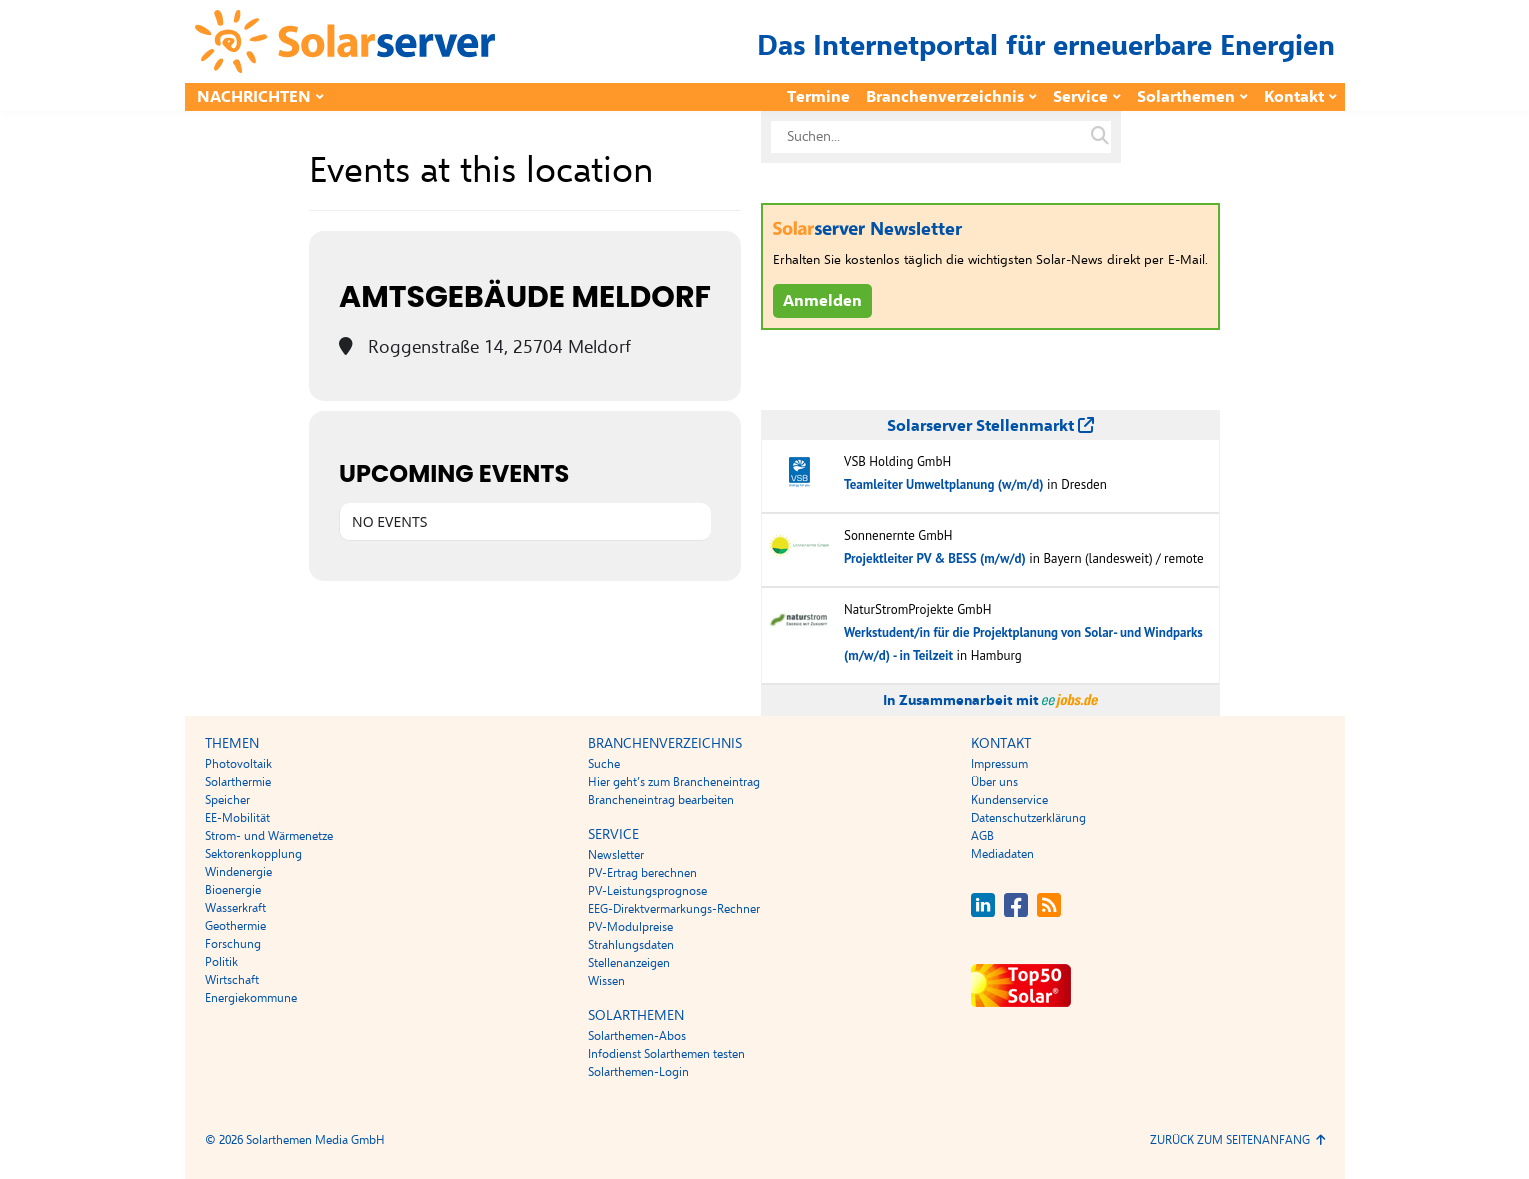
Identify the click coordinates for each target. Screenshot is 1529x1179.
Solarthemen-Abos (637, 1036)
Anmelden (822, 301)
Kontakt (1294, 97)
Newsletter (616, 855)
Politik (221, 962)
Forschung (233, 944)
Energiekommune (251, 998)
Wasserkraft (235, 908)
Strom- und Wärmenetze (269, 836)
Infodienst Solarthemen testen (666, 1054)
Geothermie (235, 926)
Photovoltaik (238, 764)
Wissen (606, 981)
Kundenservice (1009, 800)
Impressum (999, 764)
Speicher (227, 800)
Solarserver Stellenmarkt (990, 426)
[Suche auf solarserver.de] (1100, 137)
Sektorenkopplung (253, 854)
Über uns (994, 782)
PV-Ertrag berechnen (642, 873)
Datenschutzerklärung (1028, 818)
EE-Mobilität (237, 818)
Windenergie (238, 872)
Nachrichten (254, 97)
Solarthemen (1186, 97)
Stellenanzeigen (629, 963)
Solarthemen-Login (638, 1072)
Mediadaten (1002, 854)
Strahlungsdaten (631, 945)
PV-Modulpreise (630, 927)
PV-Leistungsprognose (647, 891)
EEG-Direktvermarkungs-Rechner (674, 909)
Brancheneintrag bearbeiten (661, 800)
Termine (818, 97)
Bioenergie (233, 890)
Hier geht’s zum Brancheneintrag (674, 782)
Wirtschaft (232, 980)
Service (1080, 97)
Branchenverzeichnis (945, 97)
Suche (604, 764)
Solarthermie (238, 782)
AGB (982, 836)
